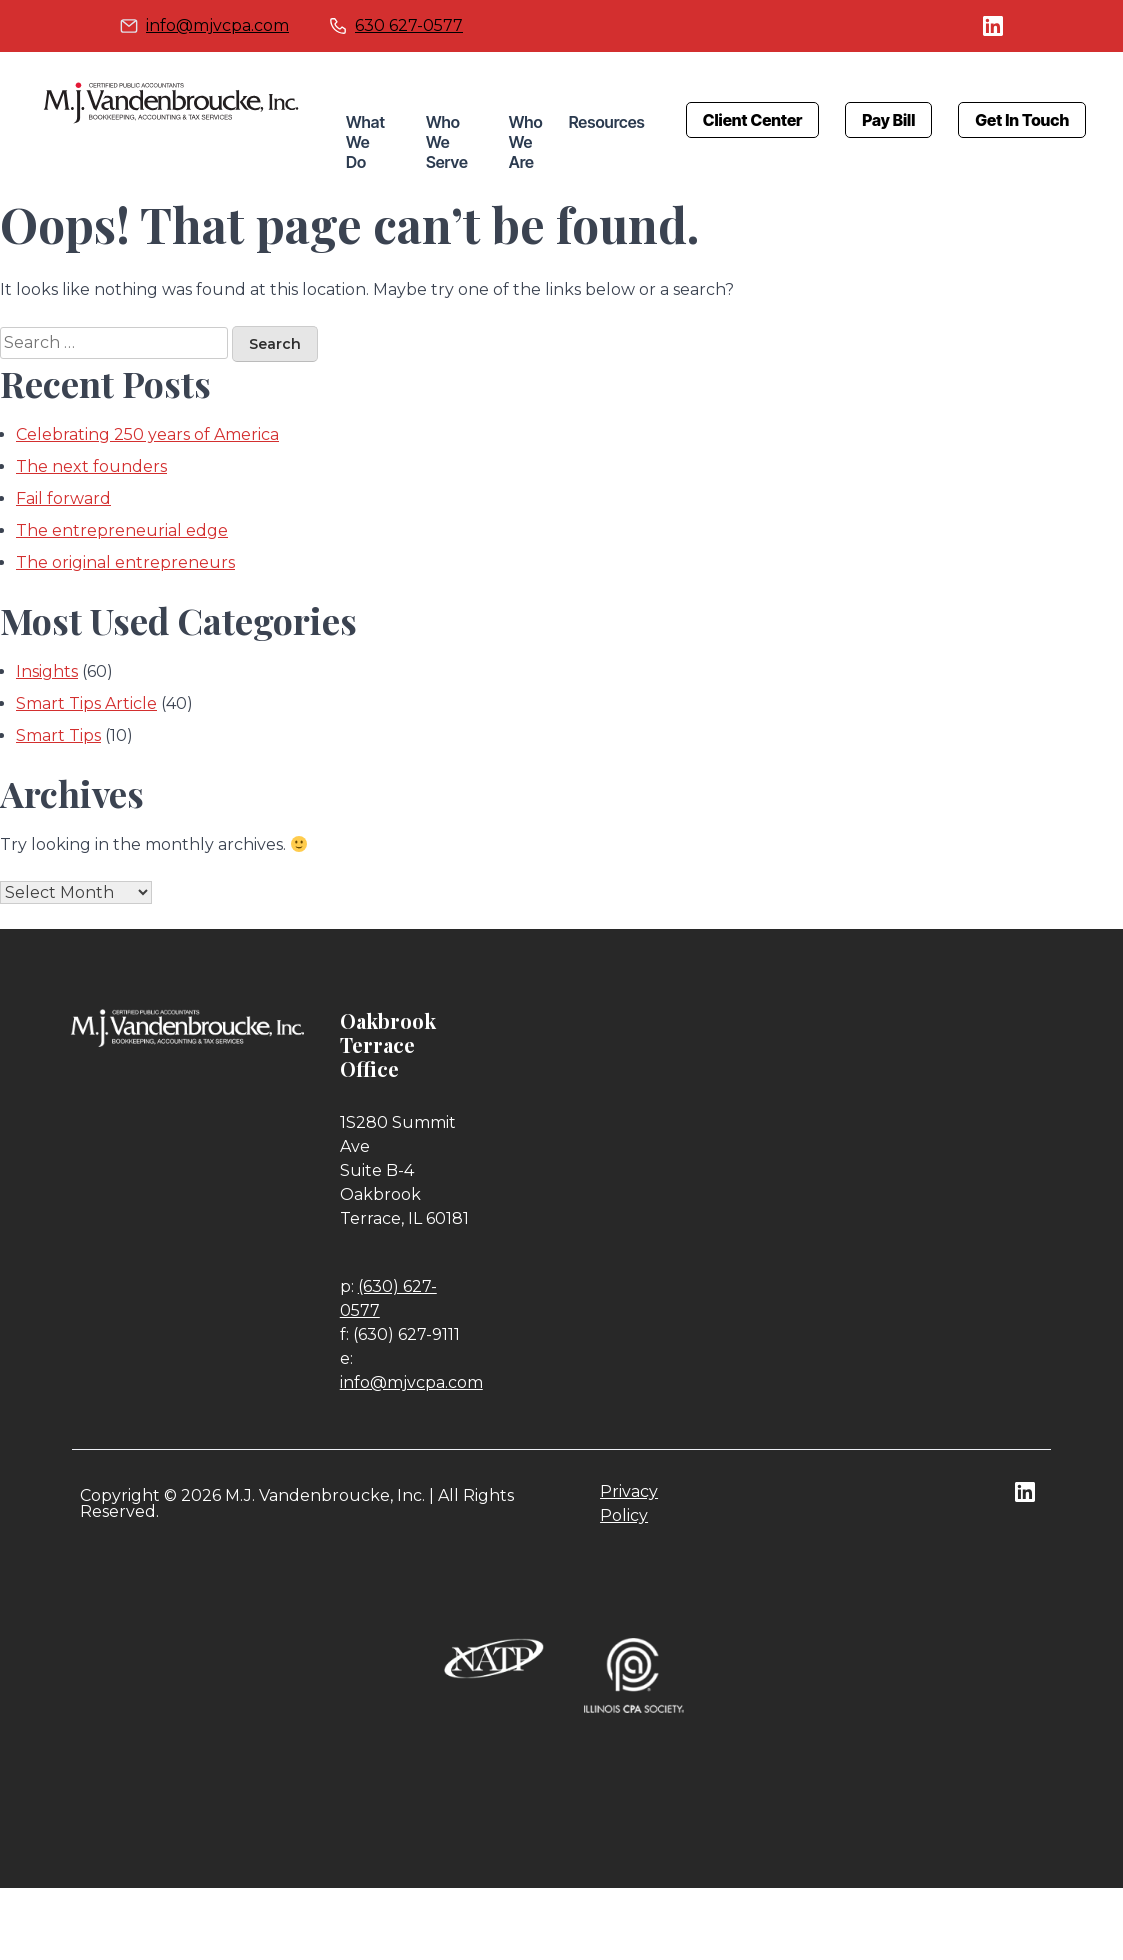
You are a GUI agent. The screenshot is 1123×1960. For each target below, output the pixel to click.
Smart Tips (58, 735)
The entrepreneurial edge (122, 530)
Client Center (753, 120)
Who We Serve (447, 142)
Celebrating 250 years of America (147, 434)
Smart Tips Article (86, 703)
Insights (47, 671)
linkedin (993, 26)
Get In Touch (1022, 120)
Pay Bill (888, 120)
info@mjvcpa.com (217, 25)
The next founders (91, 466)
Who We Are (526, 142)
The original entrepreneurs (125, 562)
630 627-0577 (409, 25)
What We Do (365, 142)
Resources (607, 122)
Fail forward (63, 498)
